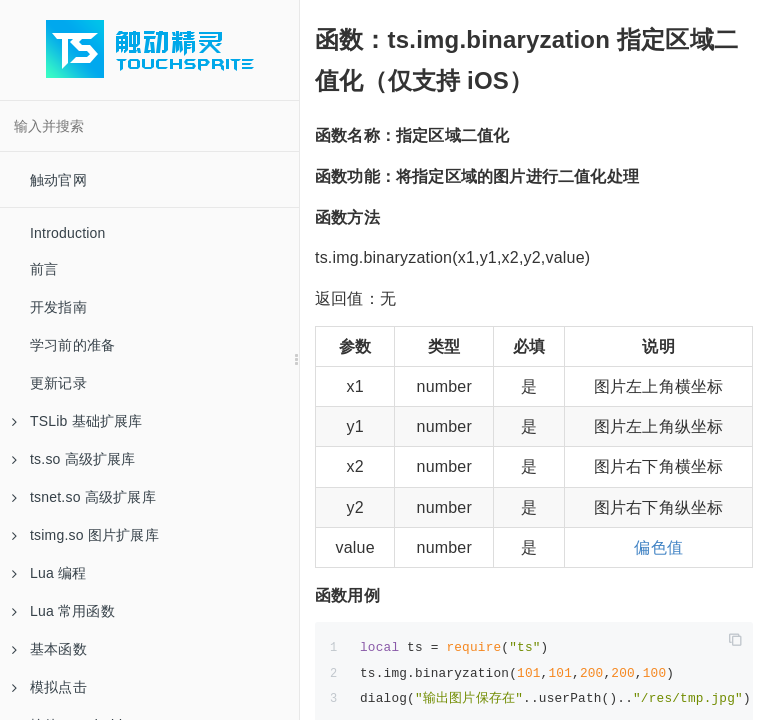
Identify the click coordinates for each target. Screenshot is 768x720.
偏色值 (658, 547)
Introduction (68, 233)
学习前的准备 (72, 345)
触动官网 (58, 180)
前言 (44, 269)
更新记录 (58, 383)
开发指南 (58, 307)
